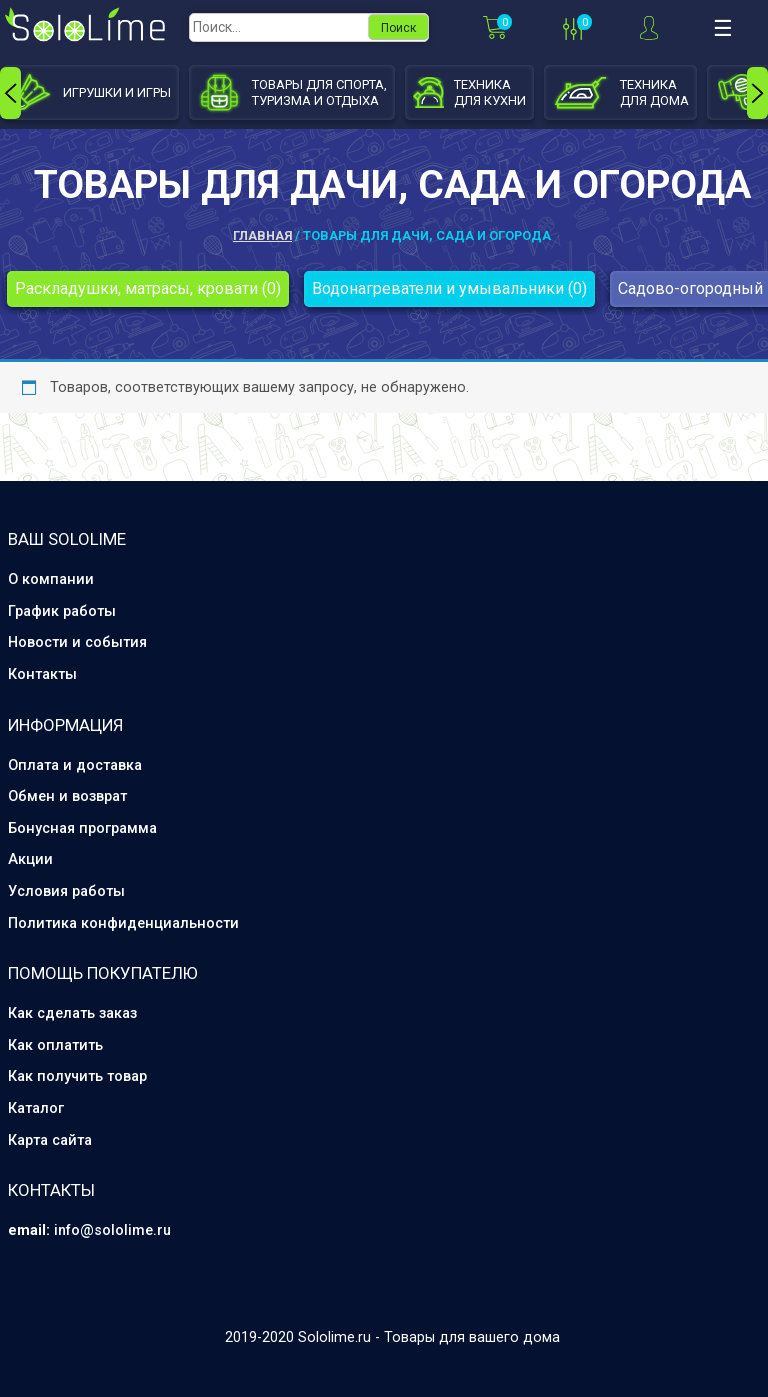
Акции (30, 859)
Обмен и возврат (67, 796)
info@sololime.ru (112, 1230)
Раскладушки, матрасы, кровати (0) (148, 288)
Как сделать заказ (72, 1013)
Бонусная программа (82, 828)
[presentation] (10, 93)
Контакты (42, 674)
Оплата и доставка (75, 765)
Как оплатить (55, 1045)
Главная (262, 235)
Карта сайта (50, 1140)
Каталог (36, 1108)
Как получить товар (77, 1076)
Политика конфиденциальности (123, 923)
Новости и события (77, 642)
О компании (51, 579)
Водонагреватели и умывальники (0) (449, 288)
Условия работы (66, 891)
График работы (62, 611)
